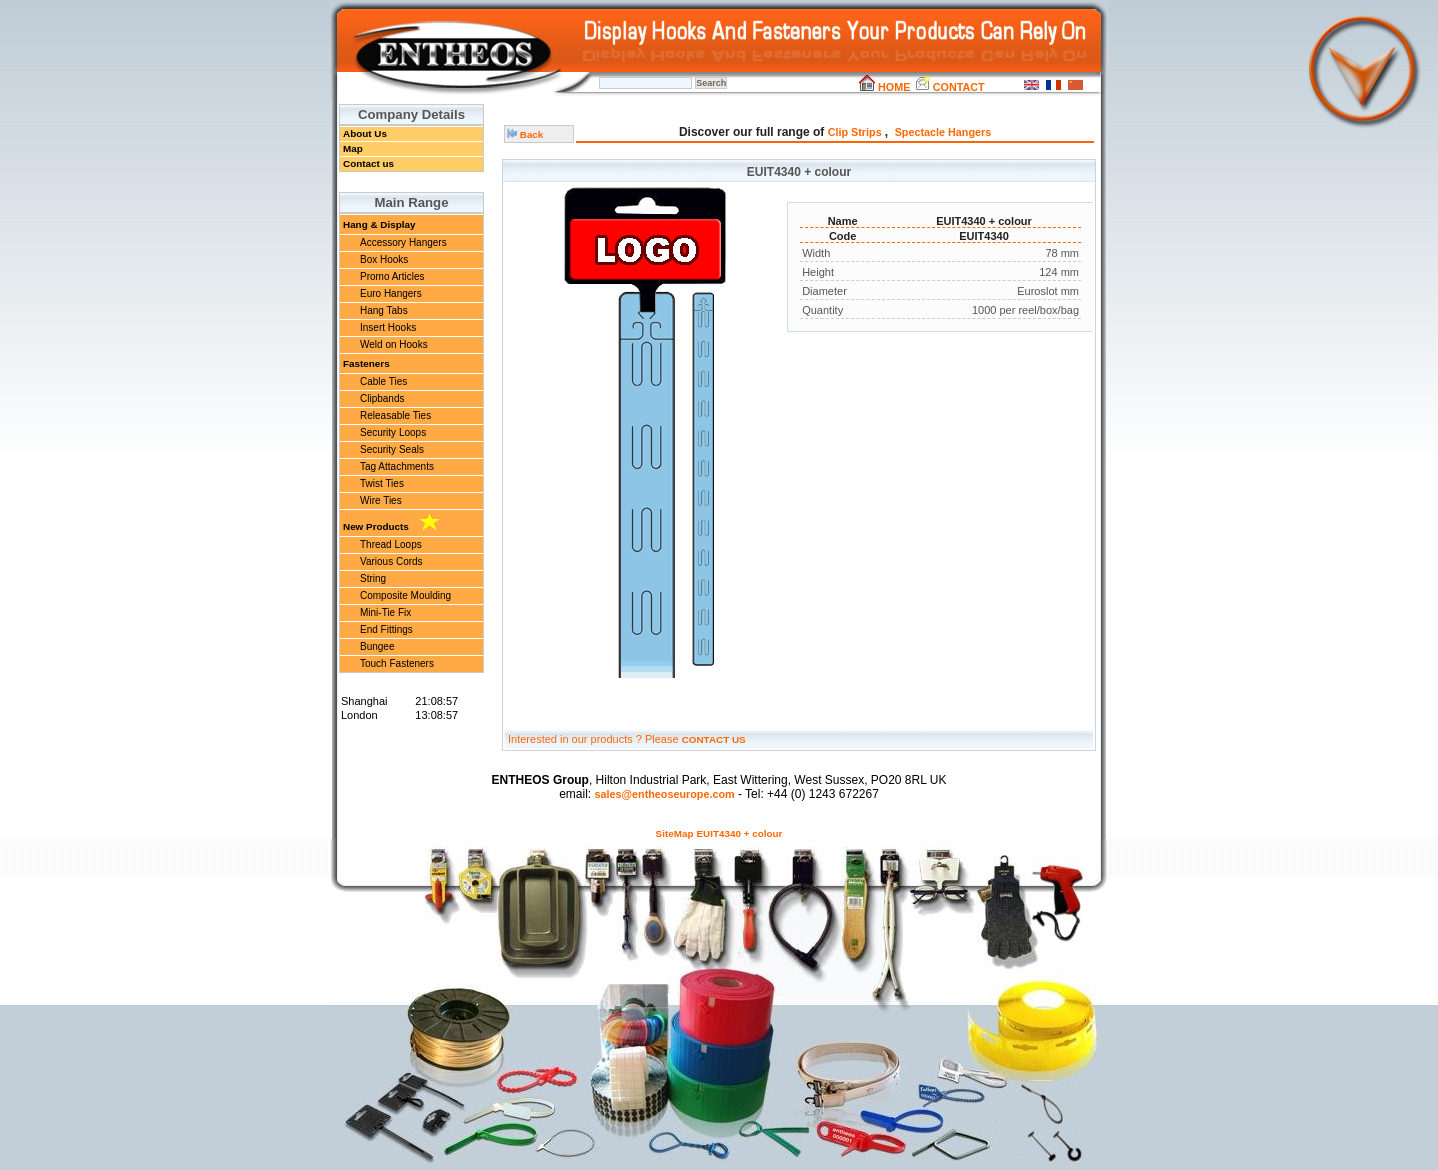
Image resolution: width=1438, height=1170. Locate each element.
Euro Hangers (391, 293)
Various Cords (391, 561)
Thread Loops (391, 544)
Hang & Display (379, 224)
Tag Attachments (397, 466)
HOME (884, 87)
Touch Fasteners (397, 663)
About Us (365, 133)
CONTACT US (714, 739)
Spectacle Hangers (943, 132)
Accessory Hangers (403, 242)
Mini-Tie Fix (385, 612)
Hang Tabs (384, 310)
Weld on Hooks (394, 344)
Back (525, 134)
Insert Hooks (388, 327)
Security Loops (393, 432)
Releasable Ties (395, 415)
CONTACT (949, 87)
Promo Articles (392, 276)
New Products (391, 523)
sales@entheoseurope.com (664, 794)
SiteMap (675, 833)
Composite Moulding (405, 595)
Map (353, 148)
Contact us (368, 163)
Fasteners (366, 363)
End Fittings (386, 629)
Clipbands (382, 398)
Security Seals (392, 449)
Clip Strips (856, 132)
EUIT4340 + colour (740, 833)
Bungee (377, 646)
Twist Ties (382, 483)
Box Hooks (384, 259)
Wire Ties (381, 500)
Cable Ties (383, 381)
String (373, 578)
